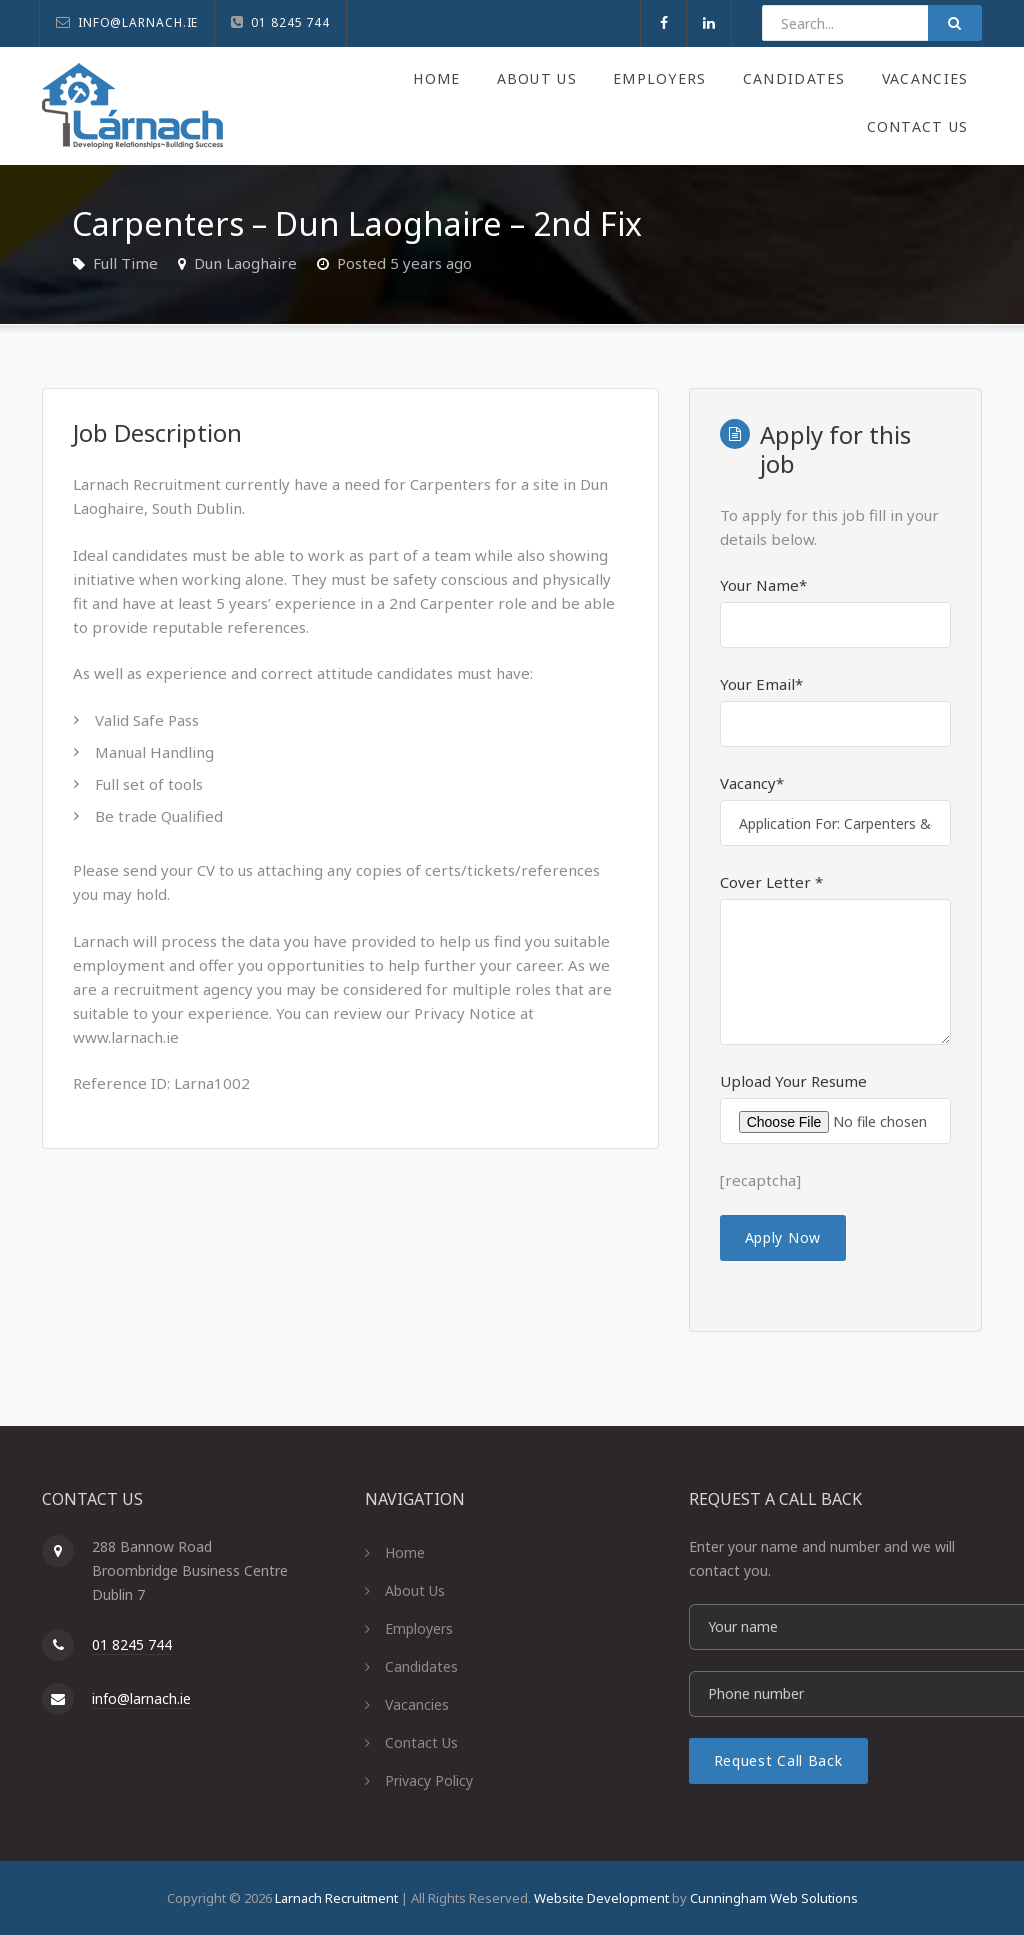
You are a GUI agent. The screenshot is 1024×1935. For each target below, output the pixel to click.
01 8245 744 (132, 1644)
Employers (656, 78)
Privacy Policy (429, 1780)
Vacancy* (752, 783)
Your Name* (763, 585)
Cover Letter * (771, 882)
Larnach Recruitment (336, 1898)
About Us (532, 78)
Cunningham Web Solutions (774, 1898)
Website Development (601, 1898)
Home (431, 78)
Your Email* (761, 684)
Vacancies (924, 78)
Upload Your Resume (793, 1081)
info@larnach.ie (141, 1698)
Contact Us (917, 126)
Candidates (791, 78)
